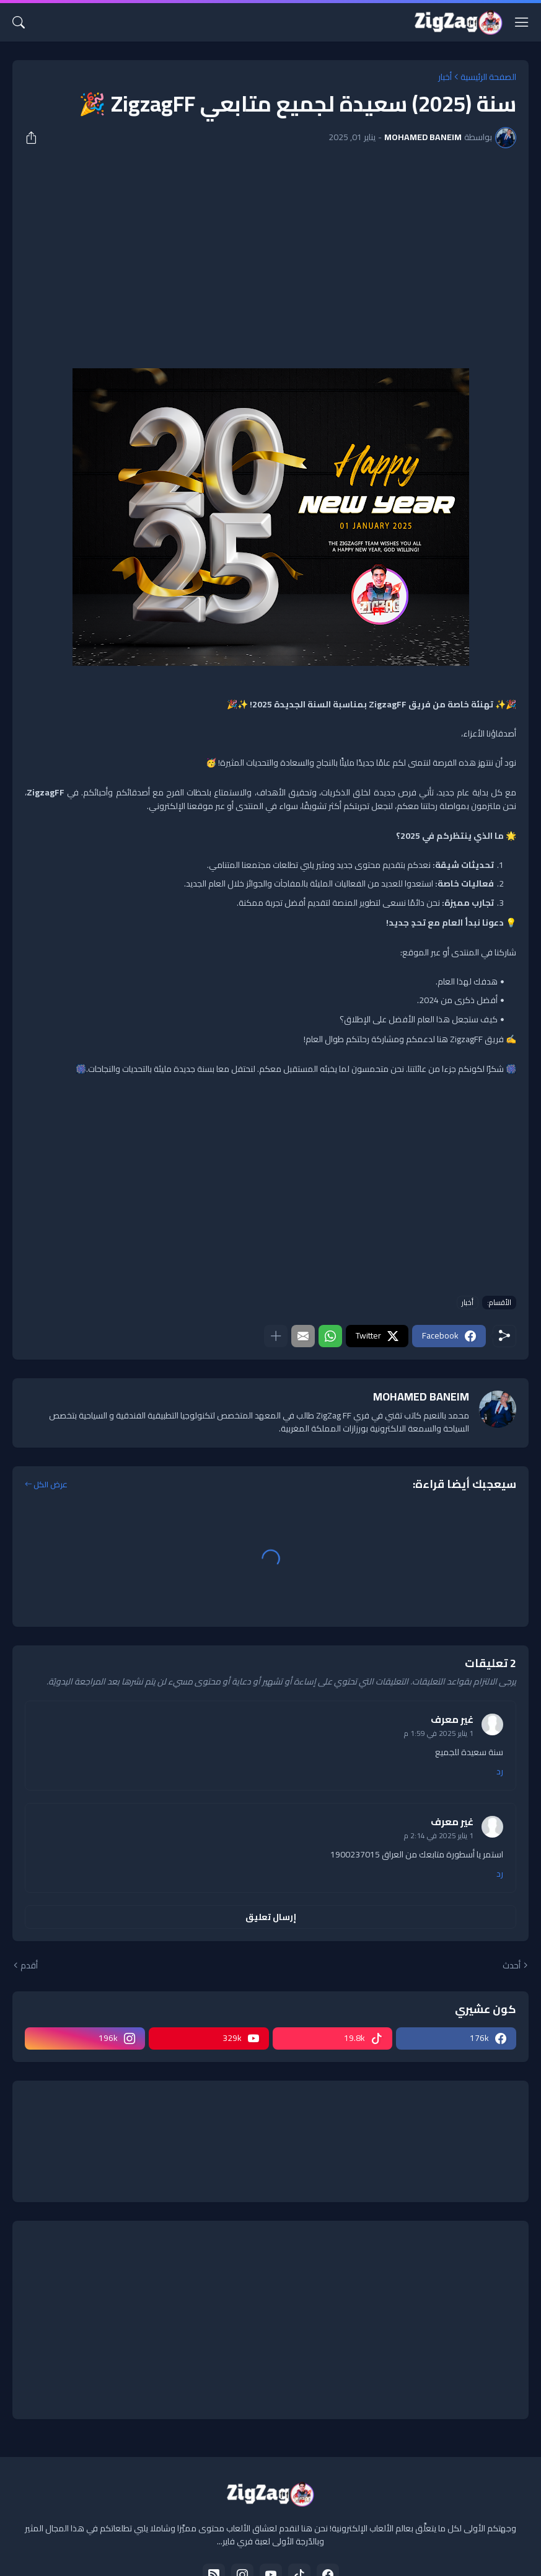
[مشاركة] (35, 137)
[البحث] (18, 22)
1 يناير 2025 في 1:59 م (438, 1733)
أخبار (445, 77)
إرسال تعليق (270, 1917)
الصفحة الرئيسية (488, 77)
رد (499, 1772)
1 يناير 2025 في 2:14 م (438, 1835)
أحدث (512, 1966)
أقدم (29, 1966)
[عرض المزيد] (276, 1336)
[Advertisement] (270, 250)
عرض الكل (50, 1485)
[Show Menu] (522, 22)
